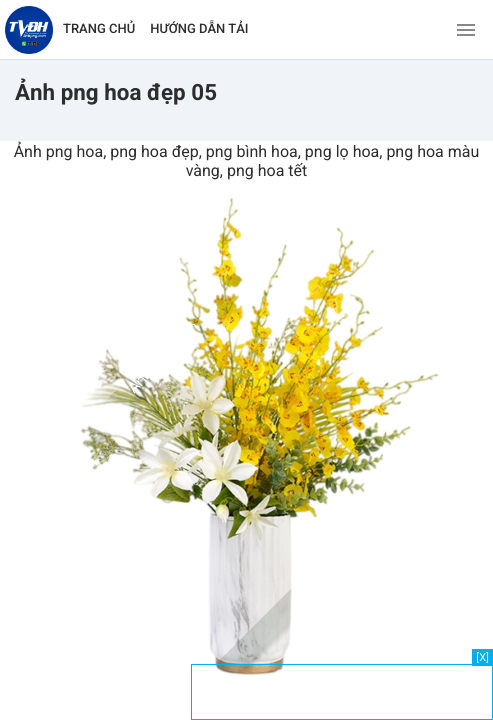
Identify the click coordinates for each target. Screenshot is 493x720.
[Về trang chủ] (29, 30)
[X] (482, 657)
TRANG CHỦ (99, 29)
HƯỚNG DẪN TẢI (199, 29)
